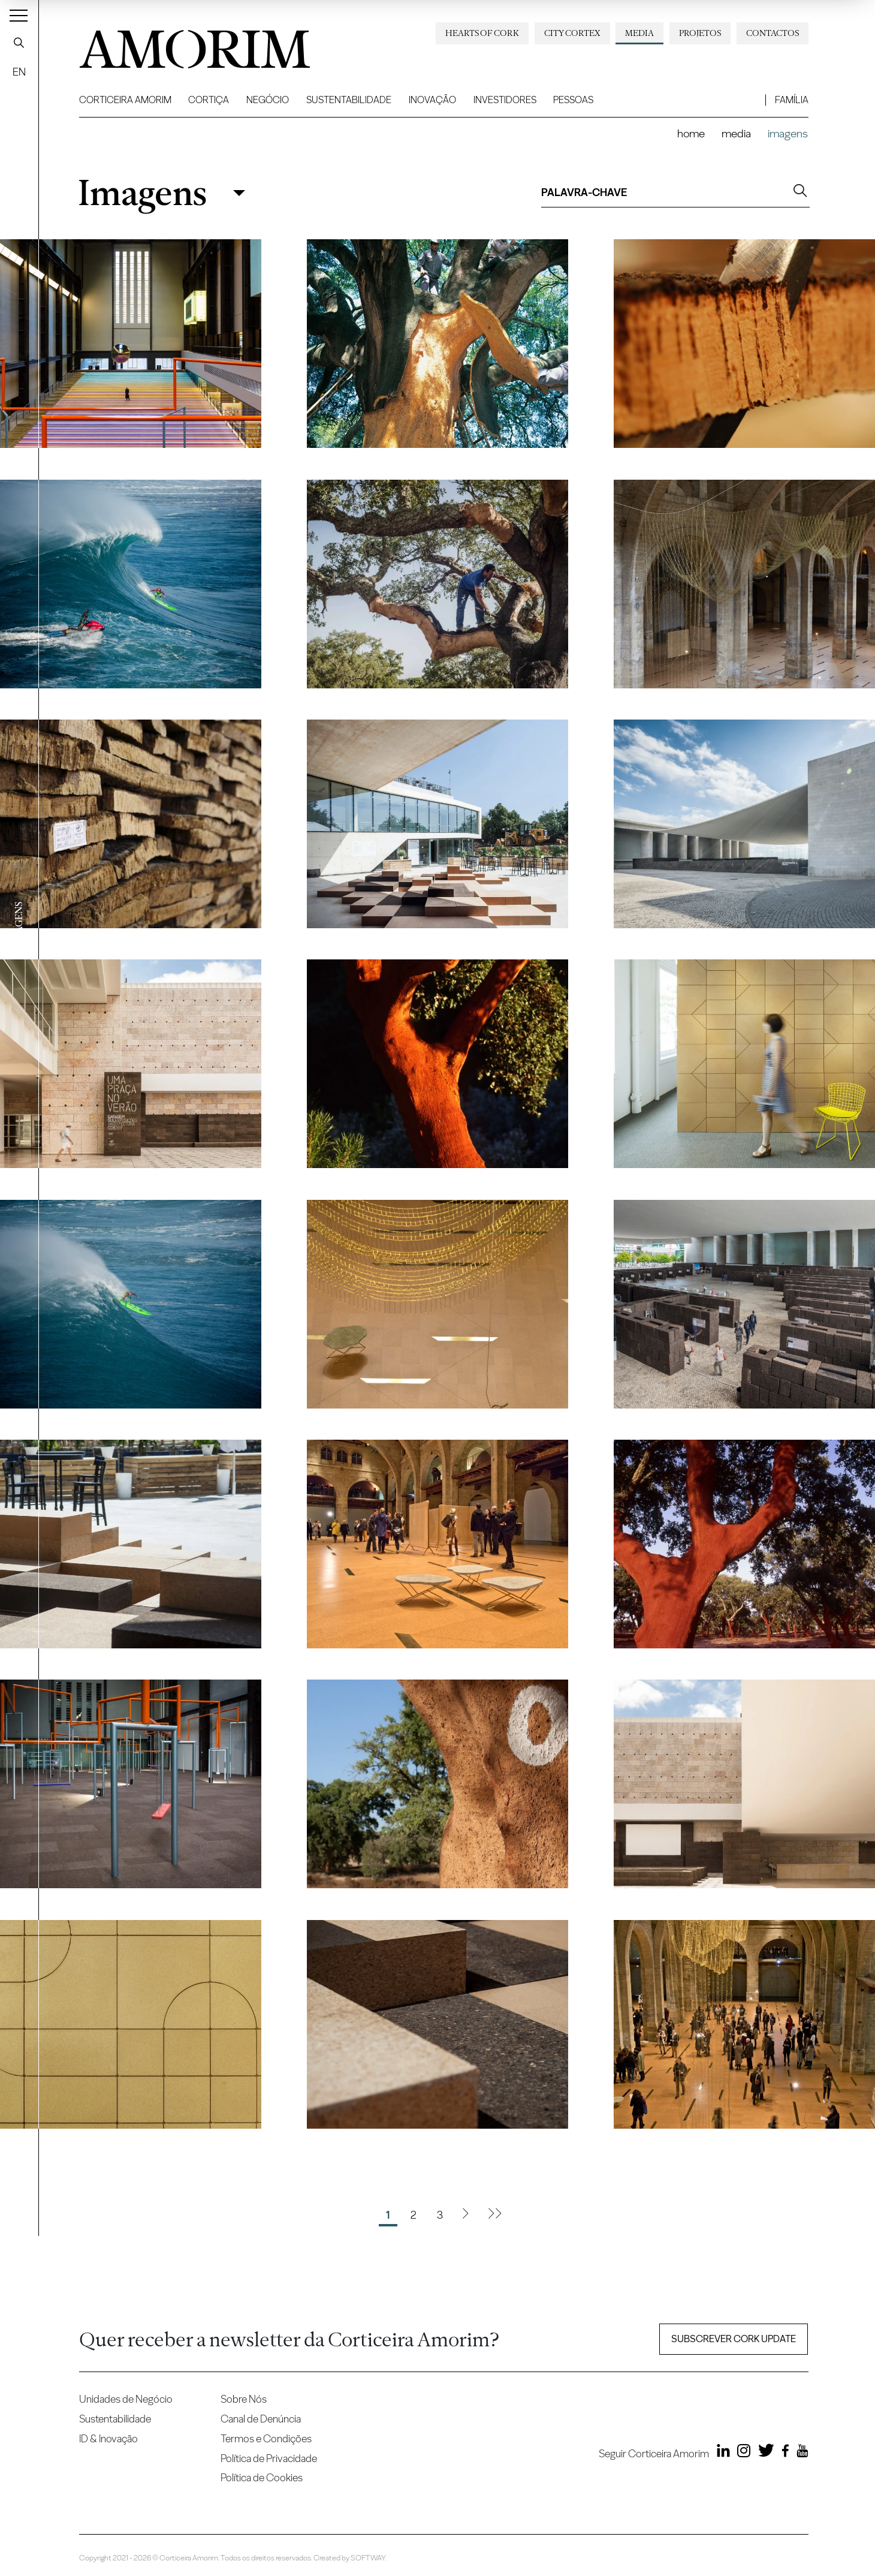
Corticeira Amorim (125, 100)
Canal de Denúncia (261, 2418)
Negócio (267, 100)
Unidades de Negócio (126, 2399)
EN (19, 71)
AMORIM (175, 44)
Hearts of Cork (482, 33)
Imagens (142, 192)
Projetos (700, 33)
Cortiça (208, 100)
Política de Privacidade (269, 2458)
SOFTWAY (368, 2557)
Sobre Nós (244, 2399)
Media (639, 33)
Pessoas (573, 100)
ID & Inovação (108, 2438)
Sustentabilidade (348, 100)
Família (791, 100)
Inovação (432, 100)
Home (691, 133)
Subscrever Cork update (733, 2339)
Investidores (504, 100)
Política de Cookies (262, 2477)
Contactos (772, 33)
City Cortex (572, 33)
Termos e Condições (266, 2438)
